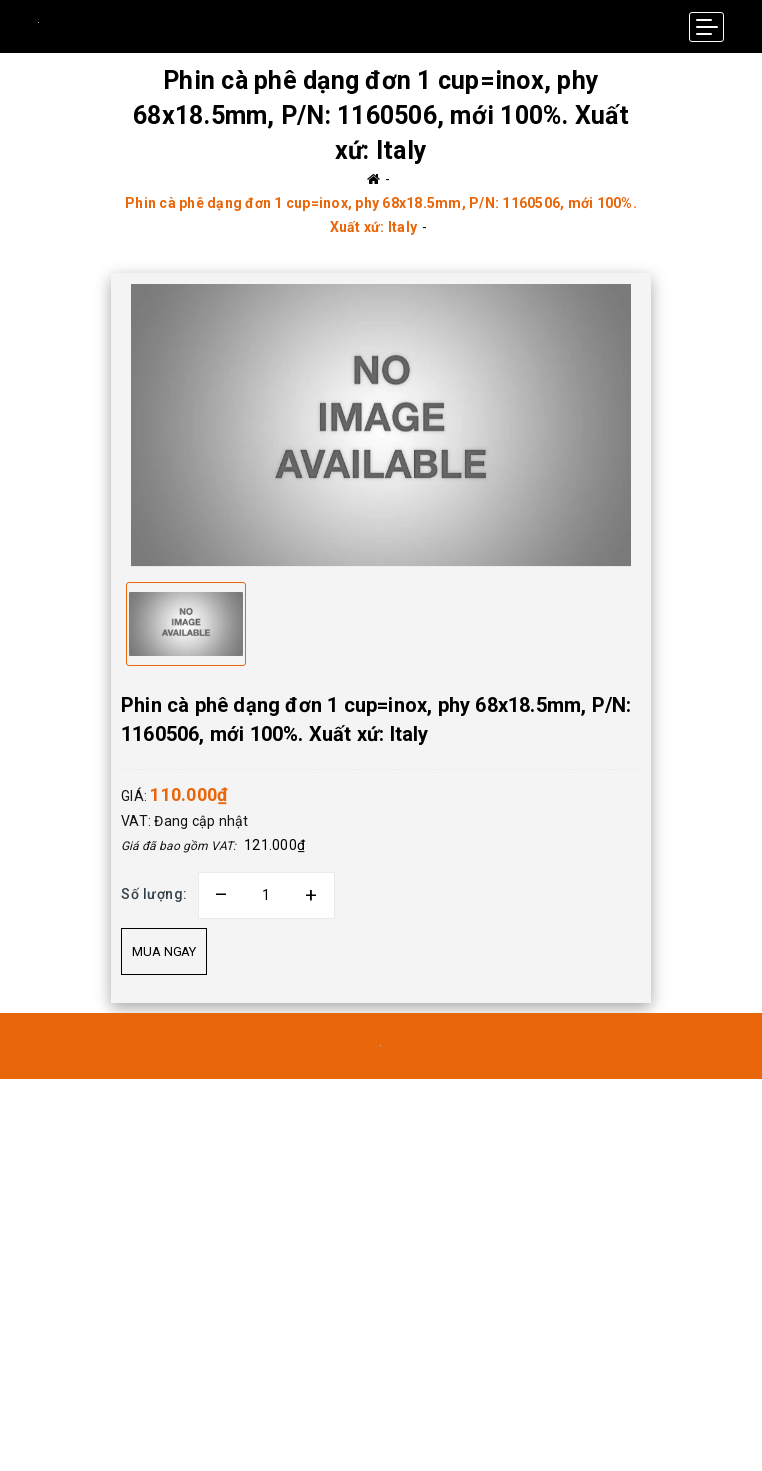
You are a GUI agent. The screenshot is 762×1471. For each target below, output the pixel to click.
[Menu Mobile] (706, 27)
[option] (381, 424)
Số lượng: (154, 894)
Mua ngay (164, 951)
